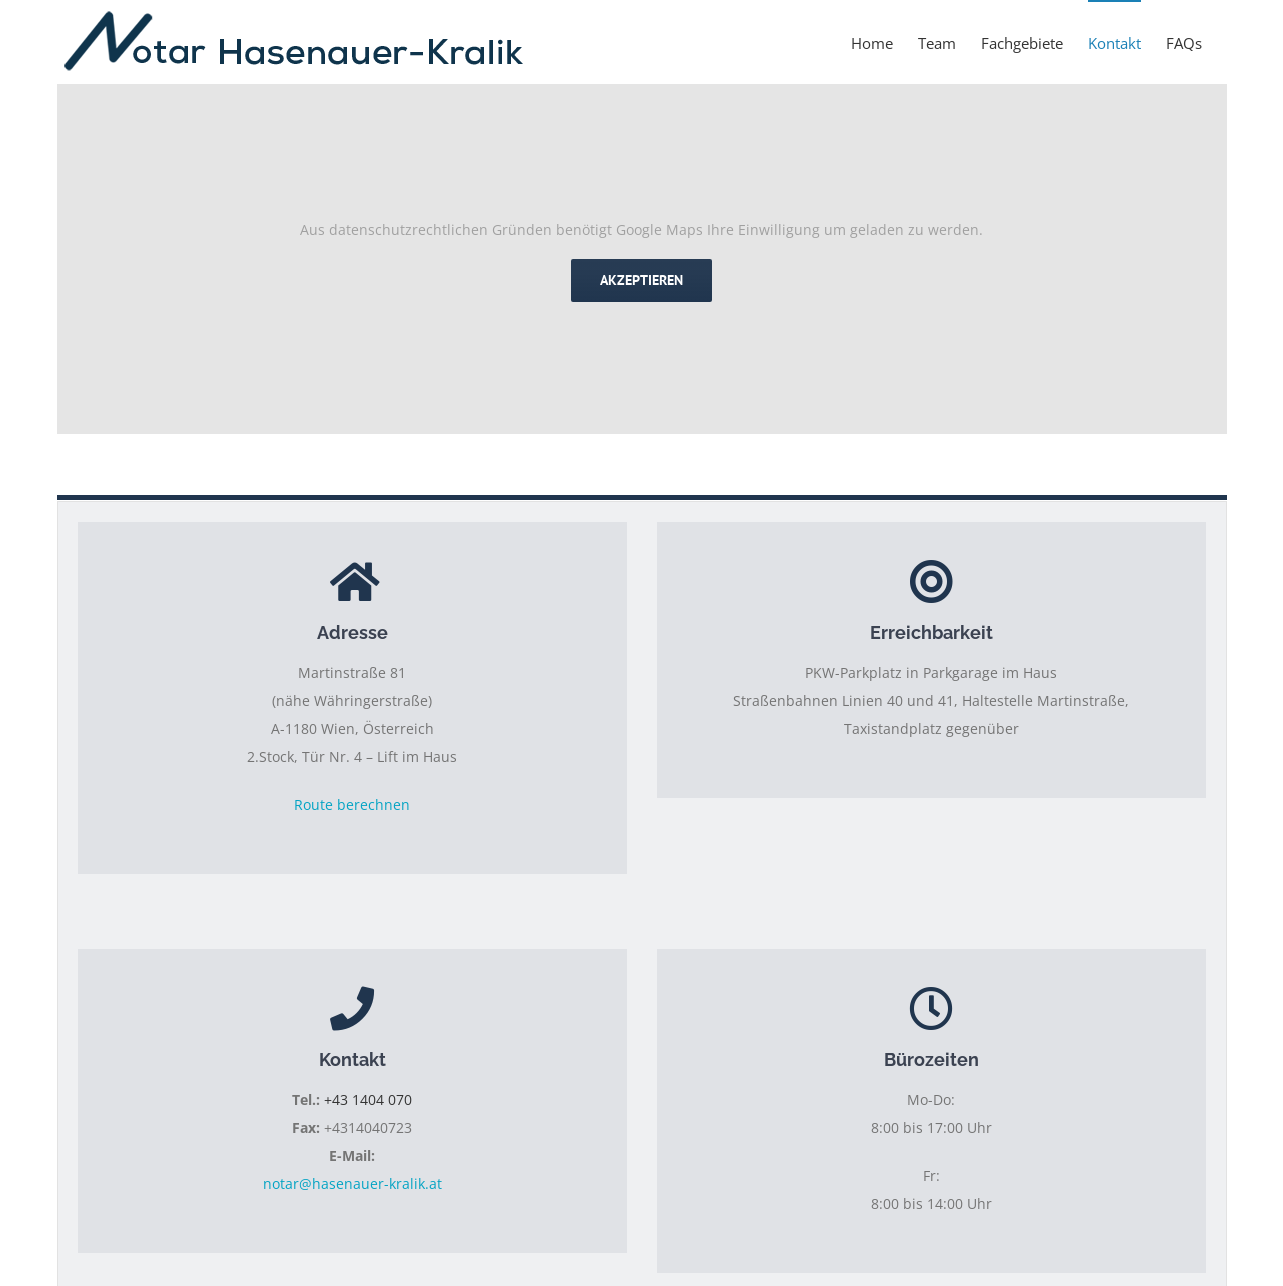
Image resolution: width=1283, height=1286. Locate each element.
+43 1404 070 (368, 1099)
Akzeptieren (641, 280)
